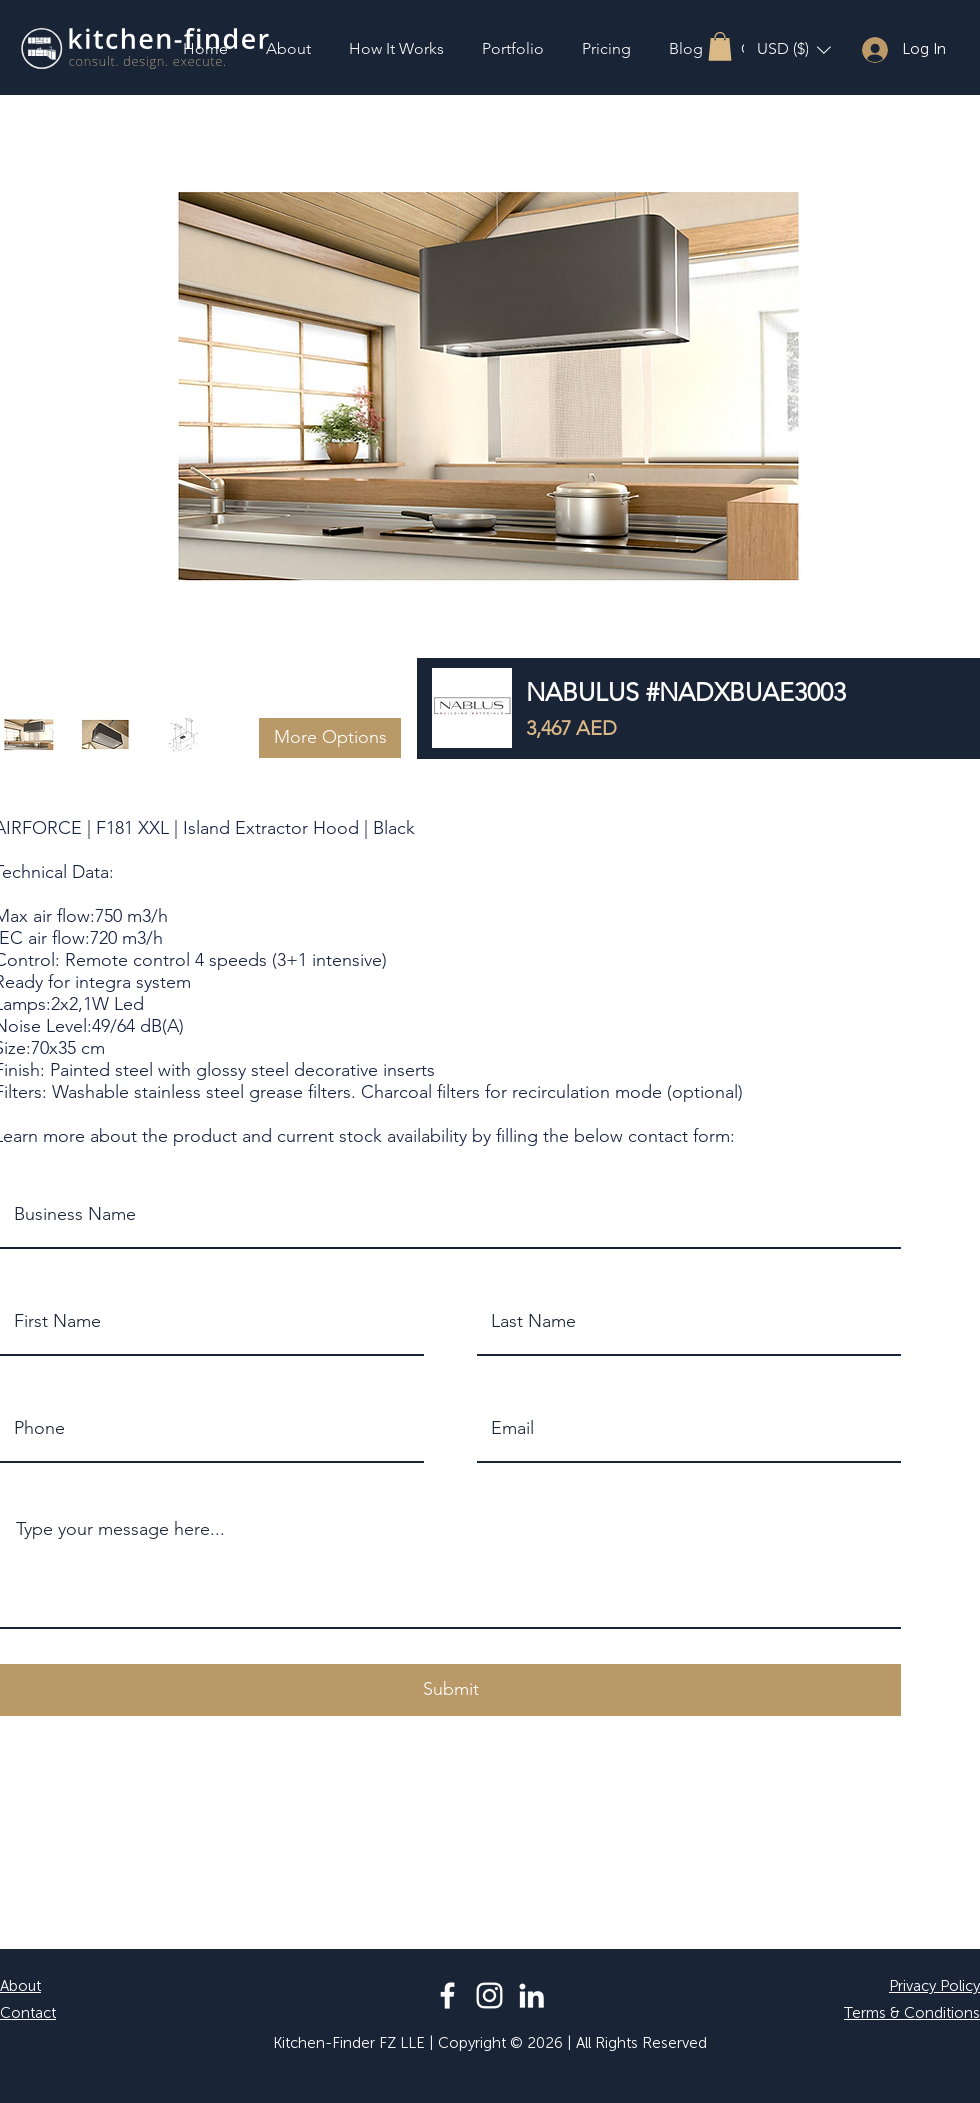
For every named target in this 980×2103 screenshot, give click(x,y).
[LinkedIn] (531, 1995)
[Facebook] (447, 1995)
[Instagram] (489, 1995)
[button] (720, 46)
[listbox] (794, 49)
